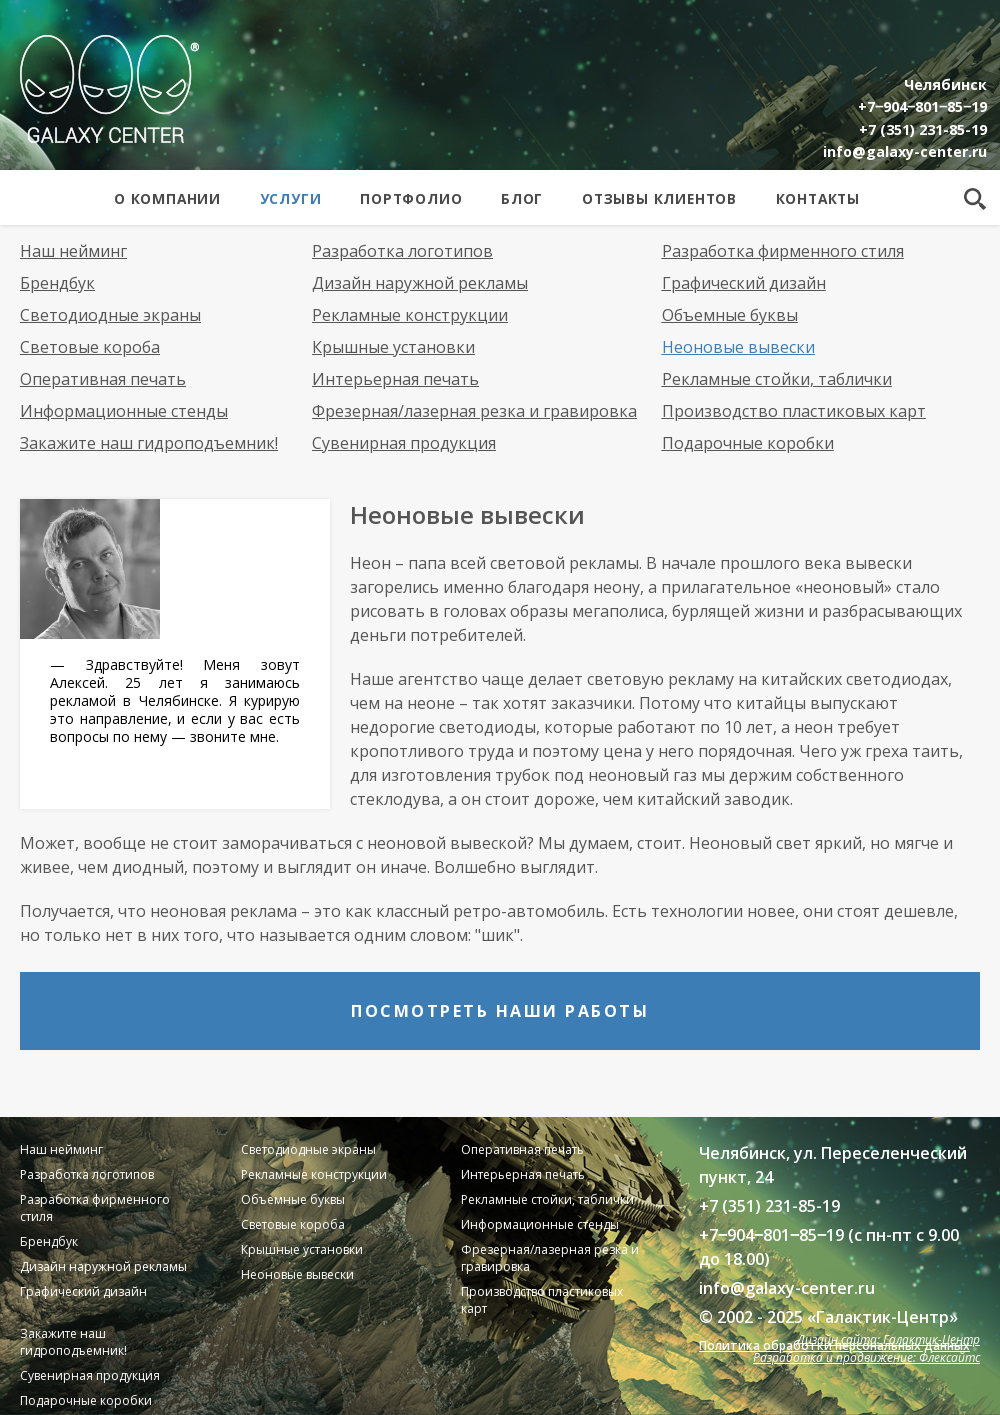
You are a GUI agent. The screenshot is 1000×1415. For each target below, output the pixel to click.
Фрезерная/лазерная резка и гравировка (474, 411)
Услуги (291, 198)
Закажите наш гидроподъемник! (149, 443)
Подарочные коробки (748, 443)
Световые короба (90, 347)
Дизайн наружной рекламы (420, 283)
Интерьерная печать (395, 379)
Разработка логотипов (402, 251)
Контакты (818, 198)
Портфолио (411, 198)
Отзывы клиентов (659, 198)
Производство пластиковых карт (794, 411)
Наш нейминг (73, 251)
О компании (167, 198)
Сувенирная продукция (404, 443)
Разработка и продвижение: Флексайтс (866, 1357)
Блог (522, 198)
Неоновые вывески (738, 347)
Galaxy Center (109, 89)
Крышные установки (393, 347)
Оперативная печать (103, 379)
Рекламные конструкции (410, 315)
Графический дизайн (744, 283)
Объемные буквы (730, 315)
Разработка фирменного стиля (783, 251)
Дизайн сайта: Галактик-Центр (888, 1339)
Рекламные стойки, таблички (777, 379)
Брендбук (57, 283)
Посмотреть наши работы (500, 1011)
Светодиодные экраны (110, 315)
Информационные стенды (124, 411)
